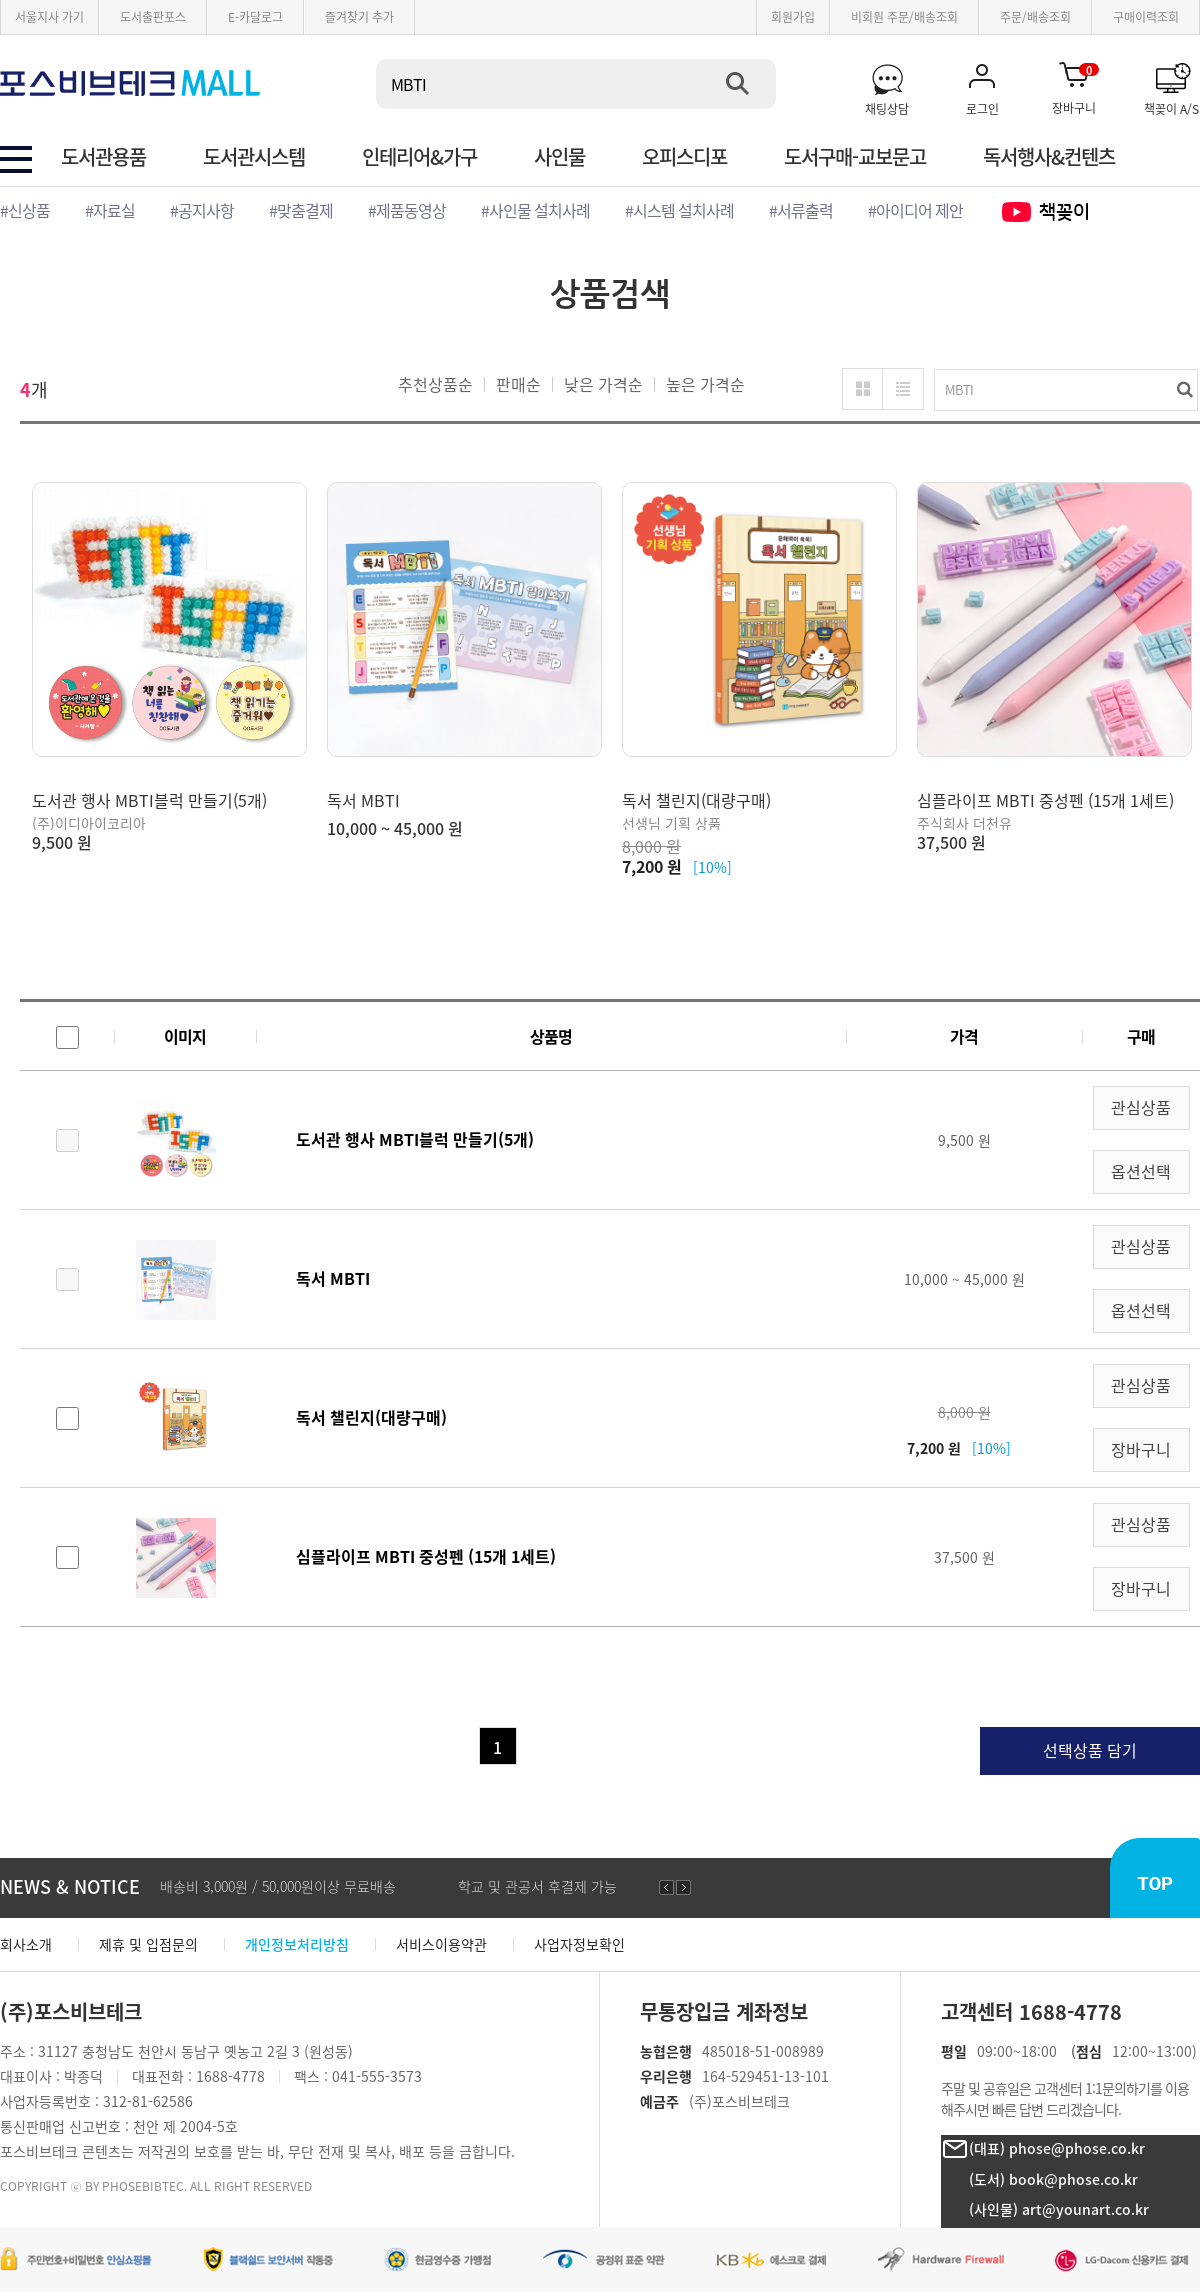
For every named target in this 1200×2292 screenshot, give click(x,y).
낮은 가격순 (603, 384)
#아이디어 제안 (915, 210)
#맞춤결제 (301, 210)
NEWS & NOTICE (70, 1886)
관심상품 (1141, 1107)
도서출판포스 (153, 16)
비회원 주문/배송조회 (904, 16)
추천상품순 (435, 384)
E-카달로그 (255, 16)
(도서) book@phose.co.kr (1053, 2179)
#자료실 (110, 210)
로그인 (982, 107)
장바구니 (1075, 88)
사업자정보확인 (579, 1944)
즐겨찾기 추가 (359, 16)
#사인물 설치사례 (535, 210)
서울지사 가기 (49, 16)
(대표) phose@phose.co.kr (1057, 2148)
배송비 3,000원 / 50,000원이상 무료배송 (278, 1886)
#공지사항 (202, 210)
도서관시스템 (254, 157)
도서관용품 (103, 157)
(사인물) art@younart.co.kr (1059, 2209)
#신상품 (25, 210)
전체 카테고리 (16, 159)
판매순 (518, 384)
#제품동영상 (407, 210)
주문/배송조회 (1035, 16)
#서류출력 (801, 210)
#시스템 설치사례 (679, 210)
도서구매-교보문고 (855, 157)
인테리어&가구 (419, 157)
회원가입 (793, 16)
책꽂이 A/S (1171, 107)
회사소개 (26, 1944)
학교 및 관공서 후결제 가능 (537, 1886)
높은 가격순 (705, 384)
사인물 (559, 157)
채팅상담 (887, 107)
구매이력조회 (1146, 16)
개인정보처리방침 (297, 1944)
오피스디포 (684, 157)
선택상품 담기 (1090, 1750)
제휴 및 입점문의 (148, 1944)
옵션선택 (1141, 1171)
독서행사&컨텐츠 (1049, 157)
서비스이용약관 (441, 1944)
